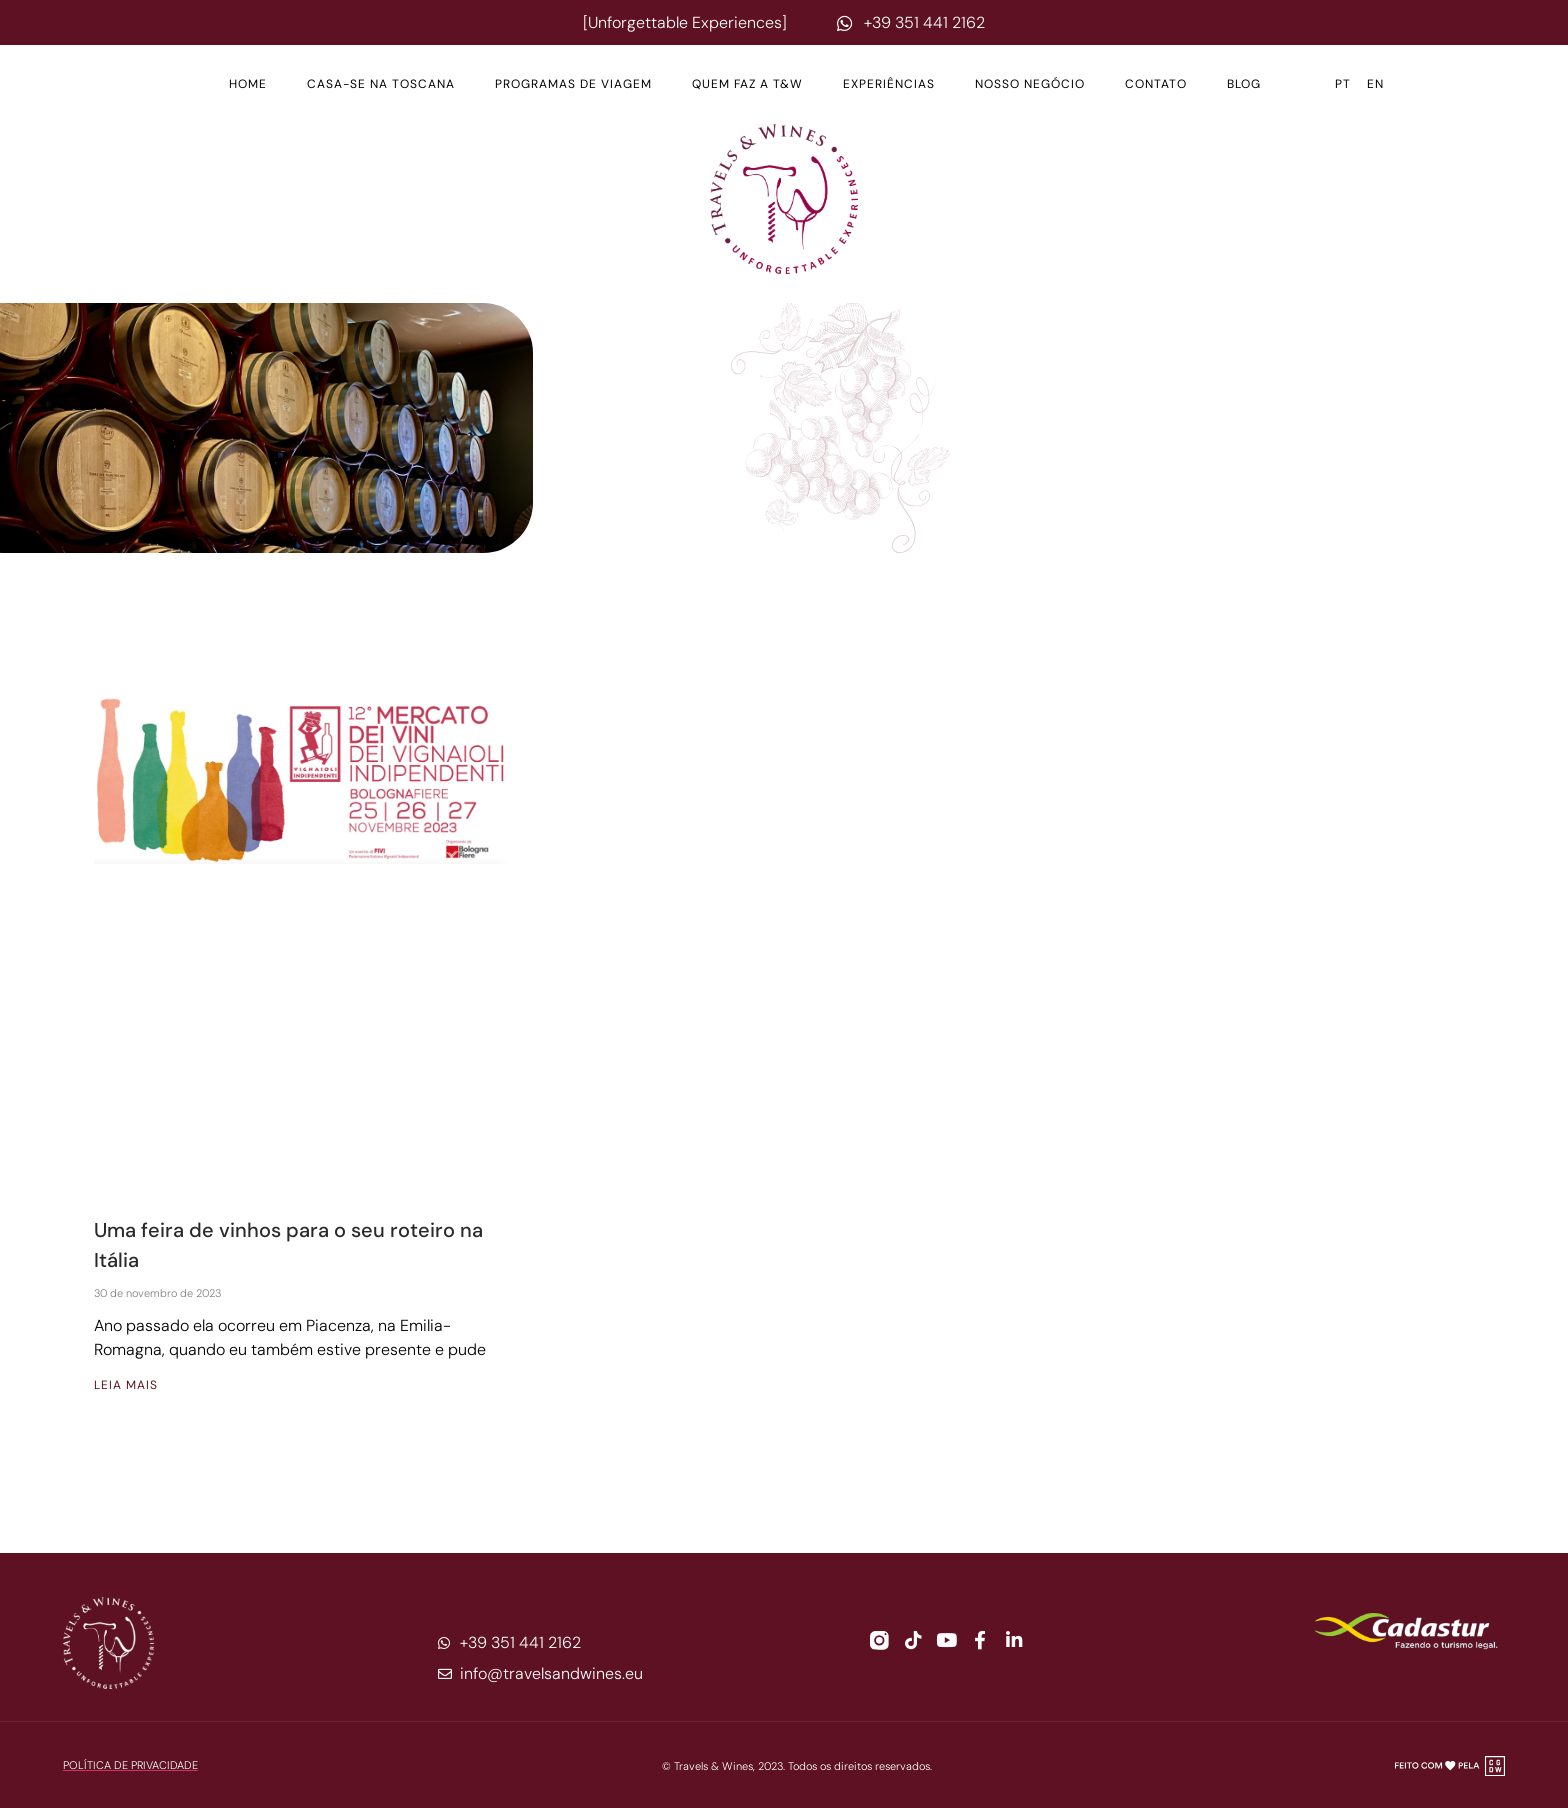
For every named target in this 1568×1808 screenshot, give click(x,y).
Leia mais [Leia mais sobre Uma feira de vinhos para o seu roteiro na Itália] (126, 1385)
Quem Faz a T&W (747, 84)
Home (248, 84)
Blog (1244, 84)
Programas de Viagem (573, 84)
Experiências (889, 84)
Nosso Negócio (1030, 84)
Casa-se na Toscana (381, 84)
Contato (1156, 84)
